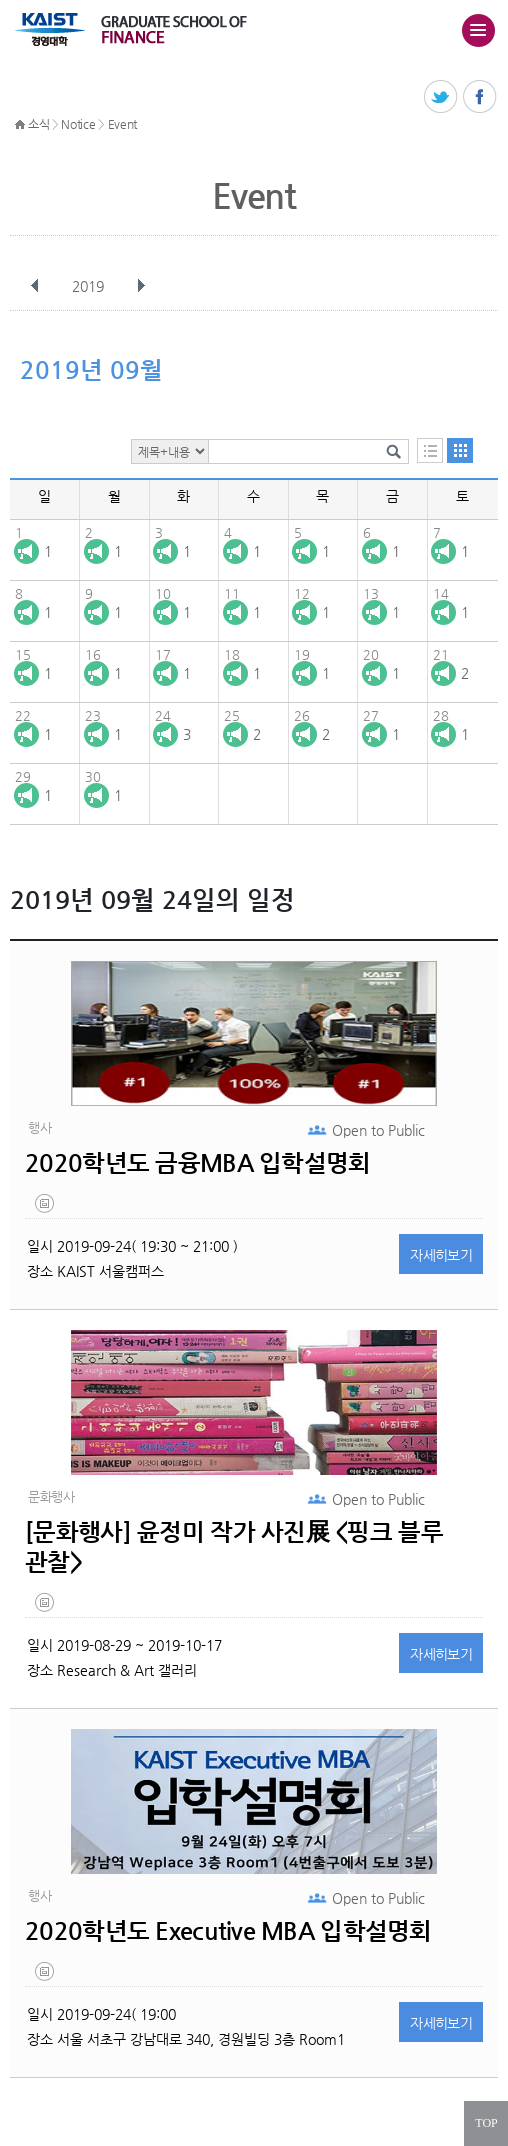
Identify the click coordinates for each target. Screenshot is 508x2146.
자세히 (441, 1255)
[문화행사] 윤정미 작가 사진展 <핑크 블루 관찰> (234, 1547)
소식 (38, 124)
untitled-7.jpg (46, 1607)
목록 (430, 450)
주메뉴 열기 (478, 30)
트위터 (441, 97)
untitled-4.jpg (46, 1208)
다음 (141, 286)
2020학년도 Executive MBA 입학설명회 (228, 1931)
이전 (35, 286)
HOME (20, 125)
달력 (460, 450)
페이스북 (480, 97)
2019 (90, 286)
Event (123, 124)
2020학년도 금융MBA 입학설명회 (197, 1163)
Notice (78, 124)
